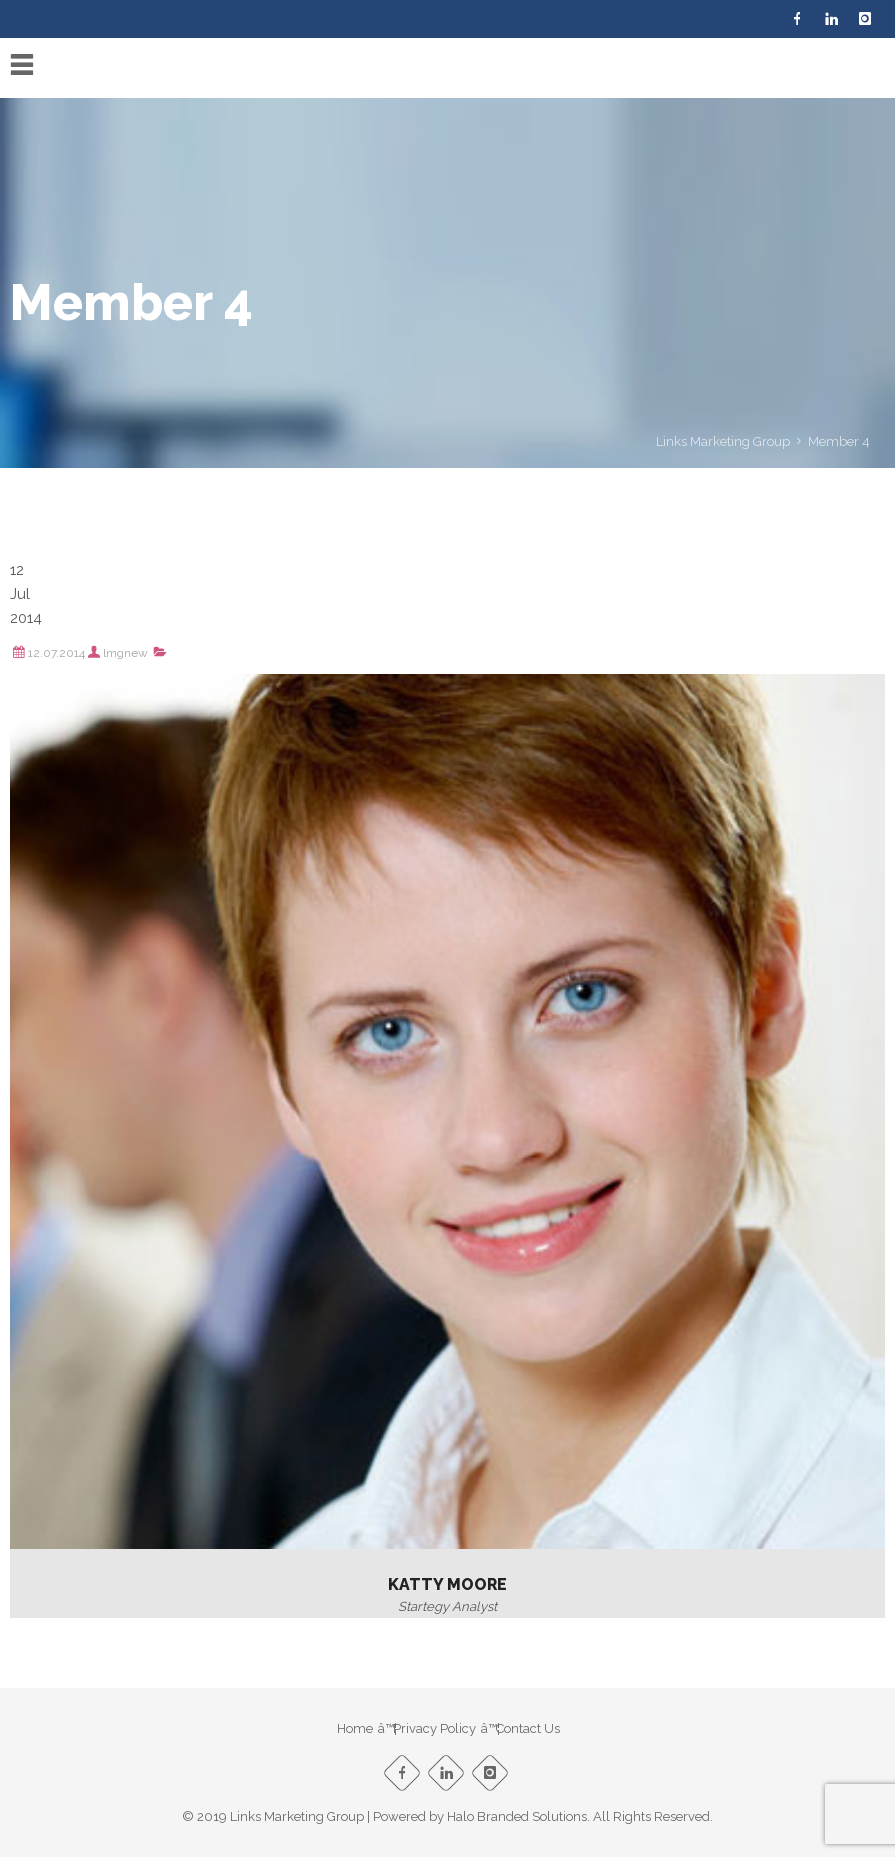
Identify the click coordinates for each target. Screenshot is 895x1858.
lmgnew (125, 653)
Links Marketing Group (723, 441)
